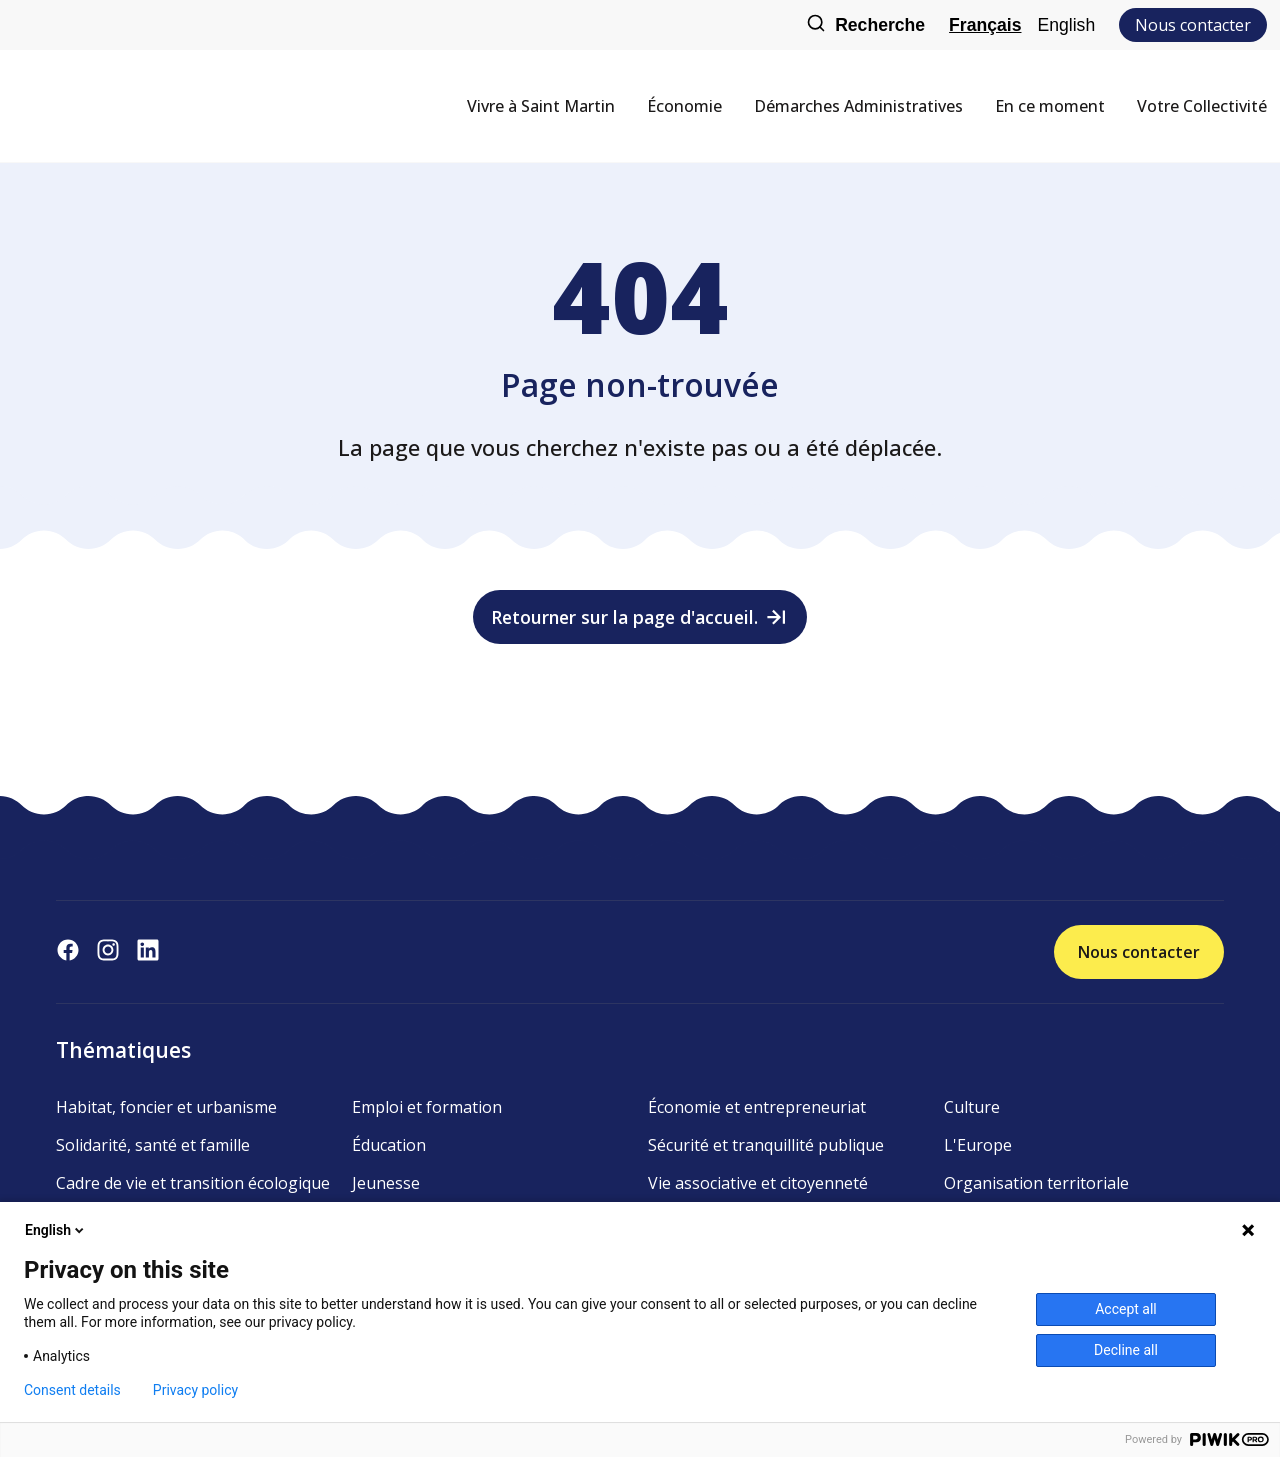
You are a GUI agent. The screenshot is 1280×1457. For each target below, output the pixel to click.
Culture (972, 1107)
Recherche (865, 25)
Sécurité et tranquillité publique (766, 1145)
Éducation (389, 1145)
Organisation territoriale (1036, 1183)
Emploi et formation (427, 1107)
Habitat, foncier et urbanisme (166, 1107)
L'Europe (978, 1145)
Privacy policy (195, 1390)
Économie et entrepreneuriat (757, 1107)
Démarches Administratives (858, 106)
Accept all (1126, 1309)
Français (985, 25)
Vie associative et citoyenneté (758, 1183)
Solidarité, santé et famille (153, 1145)
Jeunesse (386, 1183)
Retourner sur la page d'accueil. (640, 617)
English (1066, 25)
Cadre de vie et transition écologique (193, 1183)
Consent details (72, 1390)
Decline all (1126, 1350)
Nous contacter (1193, 25)
